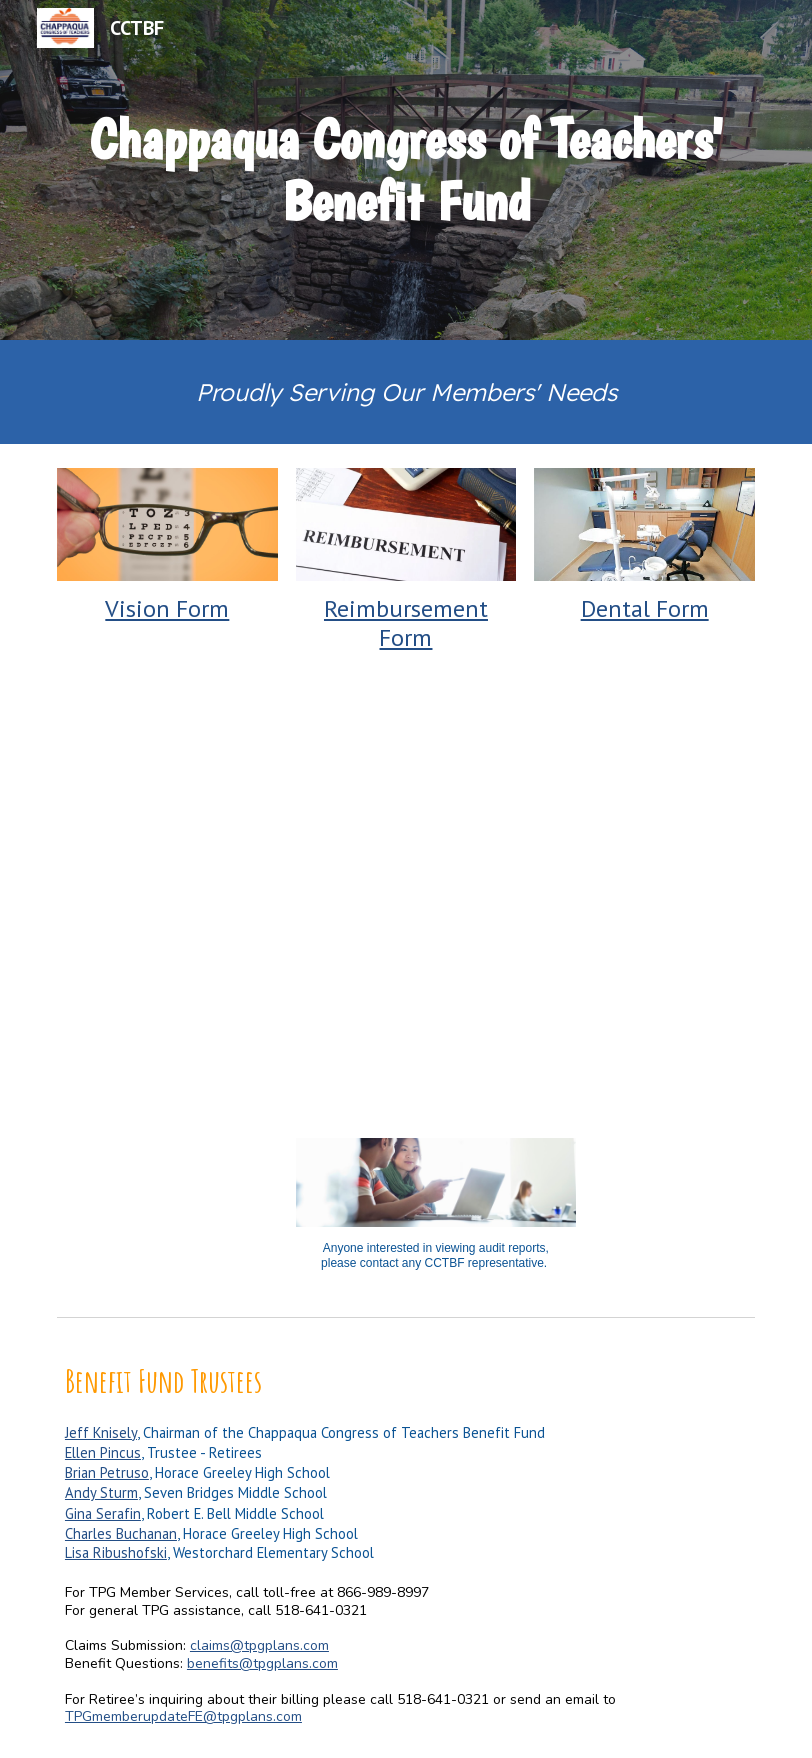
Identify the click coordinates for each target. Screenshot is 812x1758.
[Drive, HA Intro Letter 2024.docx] (585, 902)
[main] (406, 169)
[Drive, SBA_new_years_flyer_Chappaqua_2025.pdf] (227, 902)
